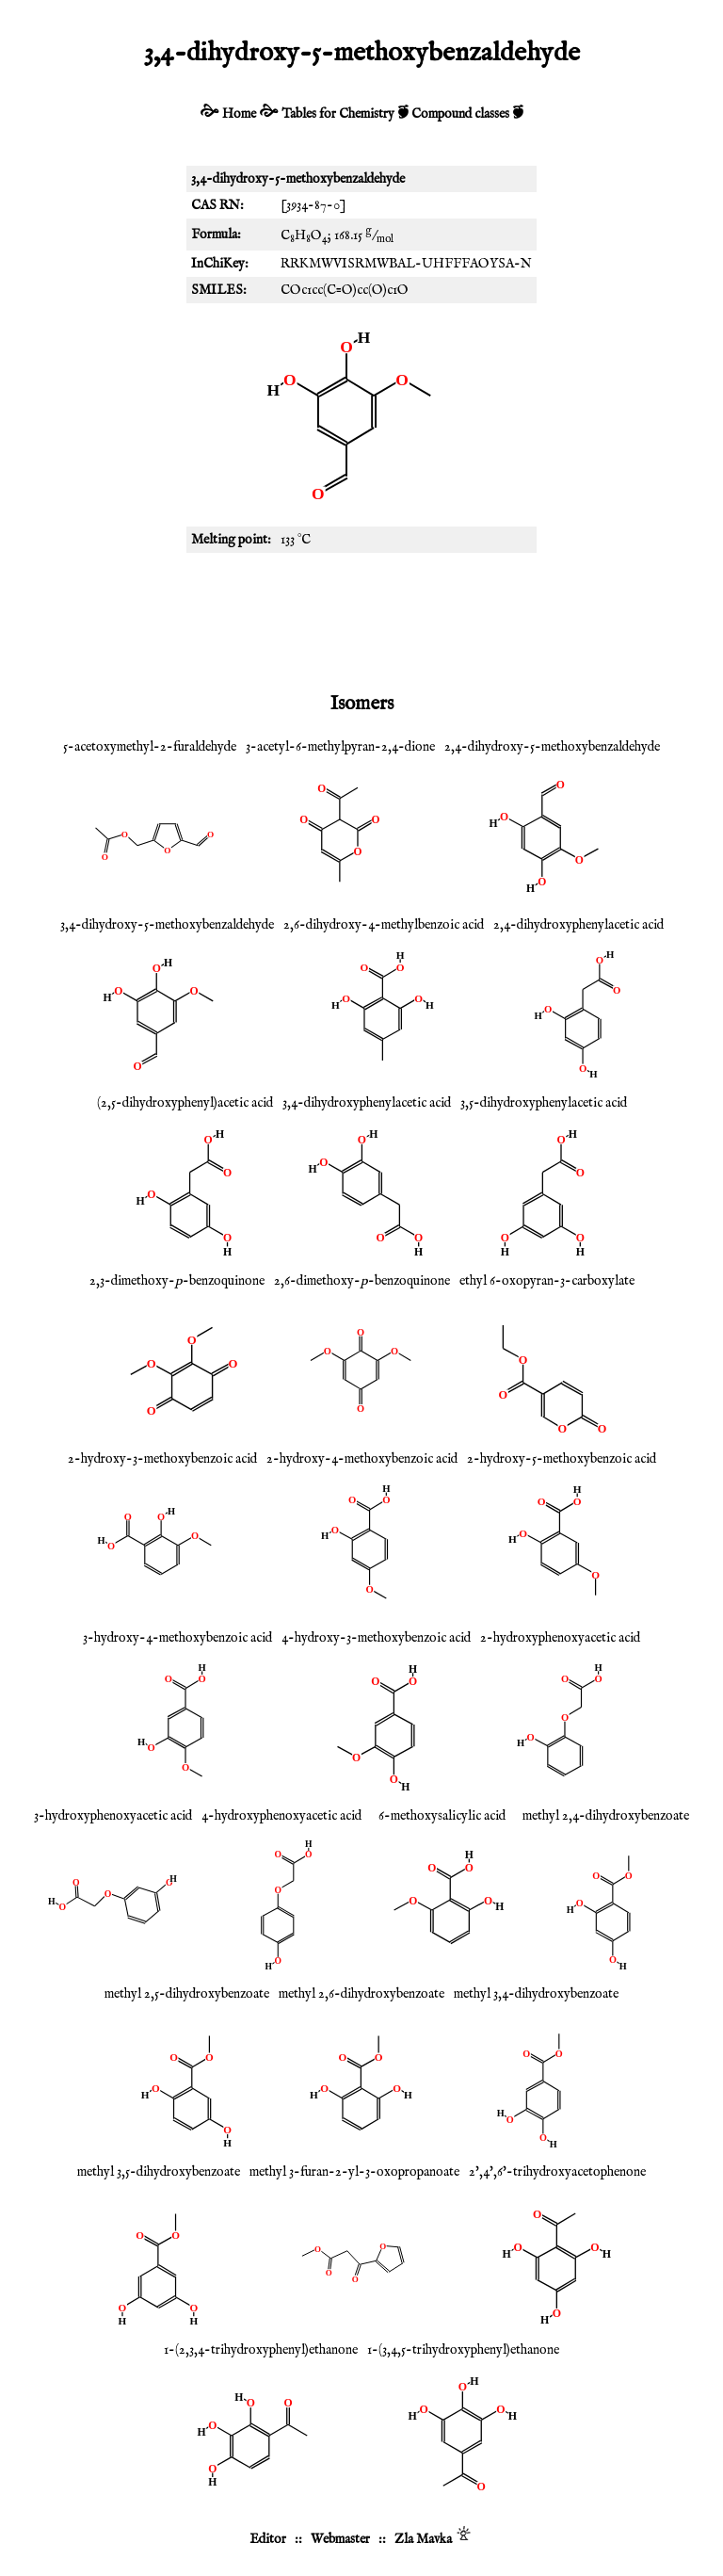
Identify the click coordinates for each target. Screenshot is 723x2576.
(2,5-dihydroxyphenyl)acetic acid (185, 1102)
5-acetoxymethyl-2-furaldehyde (149, 746)
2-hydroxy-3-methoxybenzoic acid (162, 1458)
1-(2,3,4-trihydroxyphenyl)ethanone (261, 2349)
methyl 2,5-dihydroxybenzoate (186, 1993)
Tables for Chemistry (337, 113)
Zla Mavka (423, 2539)
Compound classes (460, 113)
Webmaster (340, 2539)
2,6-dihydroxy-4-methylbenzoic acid (383, 924)
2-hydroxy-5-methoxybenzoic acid (561, 1458)
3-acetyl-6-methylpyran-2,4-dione (340, 746)
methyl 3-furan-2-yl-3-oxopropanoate (354, 2171)
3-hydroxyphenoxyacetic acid (113, 1815)
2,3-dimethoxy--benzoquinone (177, 1280)
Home (239, 113)
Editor (267, 2539)
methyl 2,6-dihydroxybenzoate (361, 1993)
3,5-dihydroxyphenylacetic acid (543, 1102)
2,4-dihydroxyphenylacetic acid (578, 924)
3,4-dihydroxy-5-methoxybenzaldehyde (167, 924)
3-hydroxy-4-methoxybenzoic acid (177, 1637)
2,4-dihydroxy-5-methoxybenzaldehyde (552, 746)
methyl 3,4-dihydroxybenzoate (536, 1993)
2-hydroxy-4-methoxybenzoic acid (362, 1458)
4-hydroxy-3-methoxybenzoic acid (376, 1637)
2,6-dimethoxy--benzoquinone (362, 1280)
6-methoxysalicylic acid (442, 1815)
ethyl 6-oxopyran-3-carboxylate (547, 1280)
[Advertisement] (361, 619)
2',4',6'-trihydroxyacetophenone (557, 2171)
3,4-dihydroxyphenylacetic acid (366, 1102)
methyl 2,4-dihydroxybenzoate (605, 1815)
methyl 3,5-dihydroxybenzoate (158, 2171)
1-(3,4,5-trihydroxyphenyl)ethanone (463, 2349)
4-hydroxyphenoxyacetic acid (281, 1815)
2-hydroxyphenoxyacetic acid (560, 1637)
